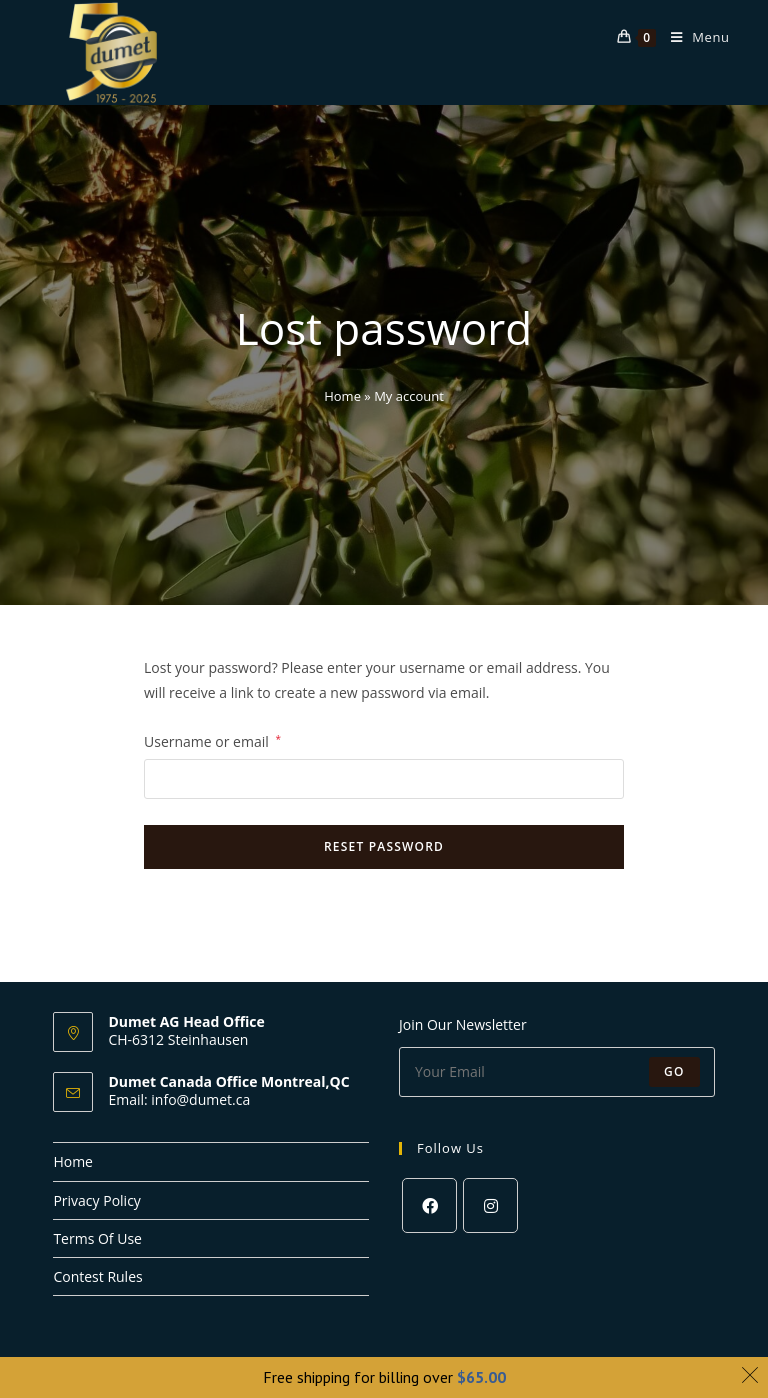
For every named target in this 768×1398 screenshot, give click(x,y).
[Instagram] (490, 1205)
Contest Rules (97, 1276)
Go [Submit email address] (674, 1071)
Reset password (384, 846)
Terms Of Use (97, 1238)
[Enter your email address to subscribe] (557, 1072)
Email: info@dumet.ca (179, 1099)
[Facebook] (429, 1205)
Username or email (212, 740)
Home (342, 396)
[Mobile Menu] (693, 37)
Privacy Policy (96, 1200)
